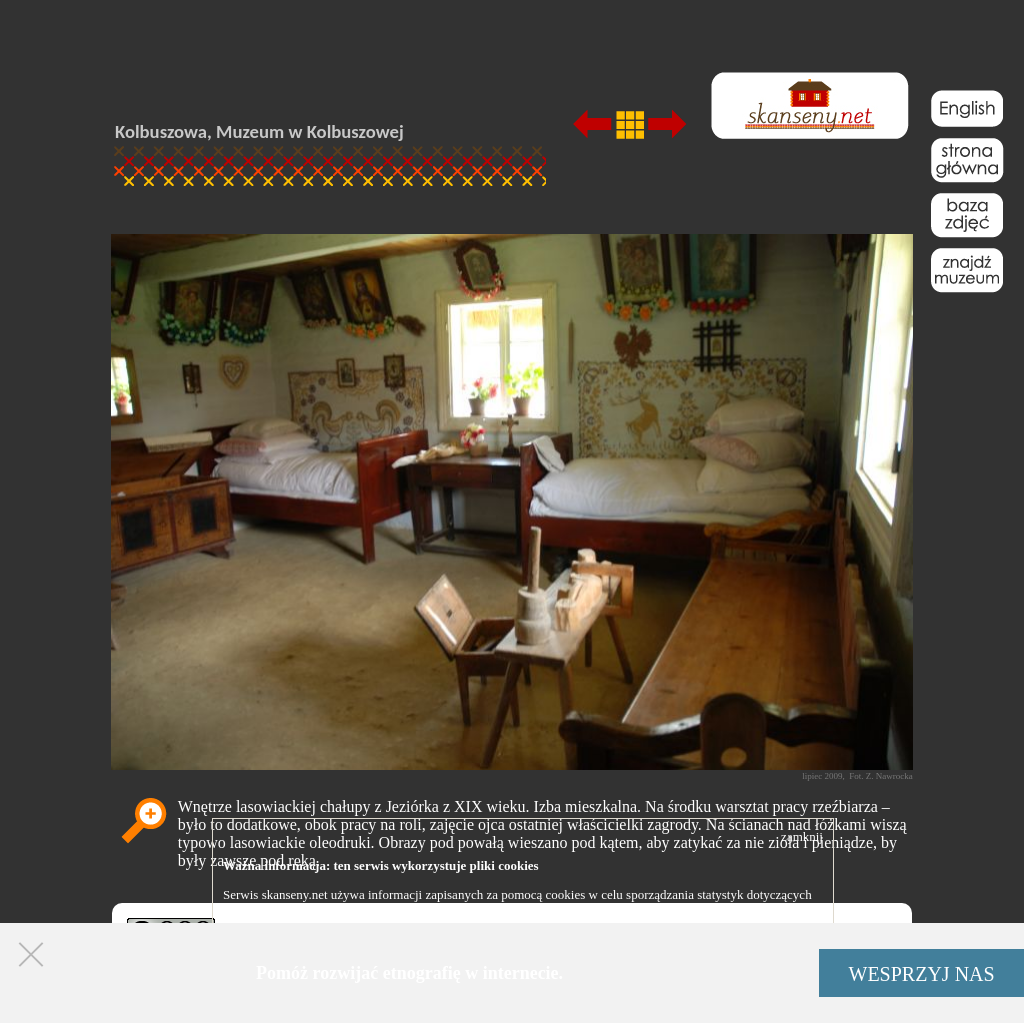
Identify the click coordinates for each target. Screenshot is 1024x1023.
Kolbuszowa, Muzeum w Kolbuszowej (259, 131)
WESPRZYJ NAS (922, 974)
